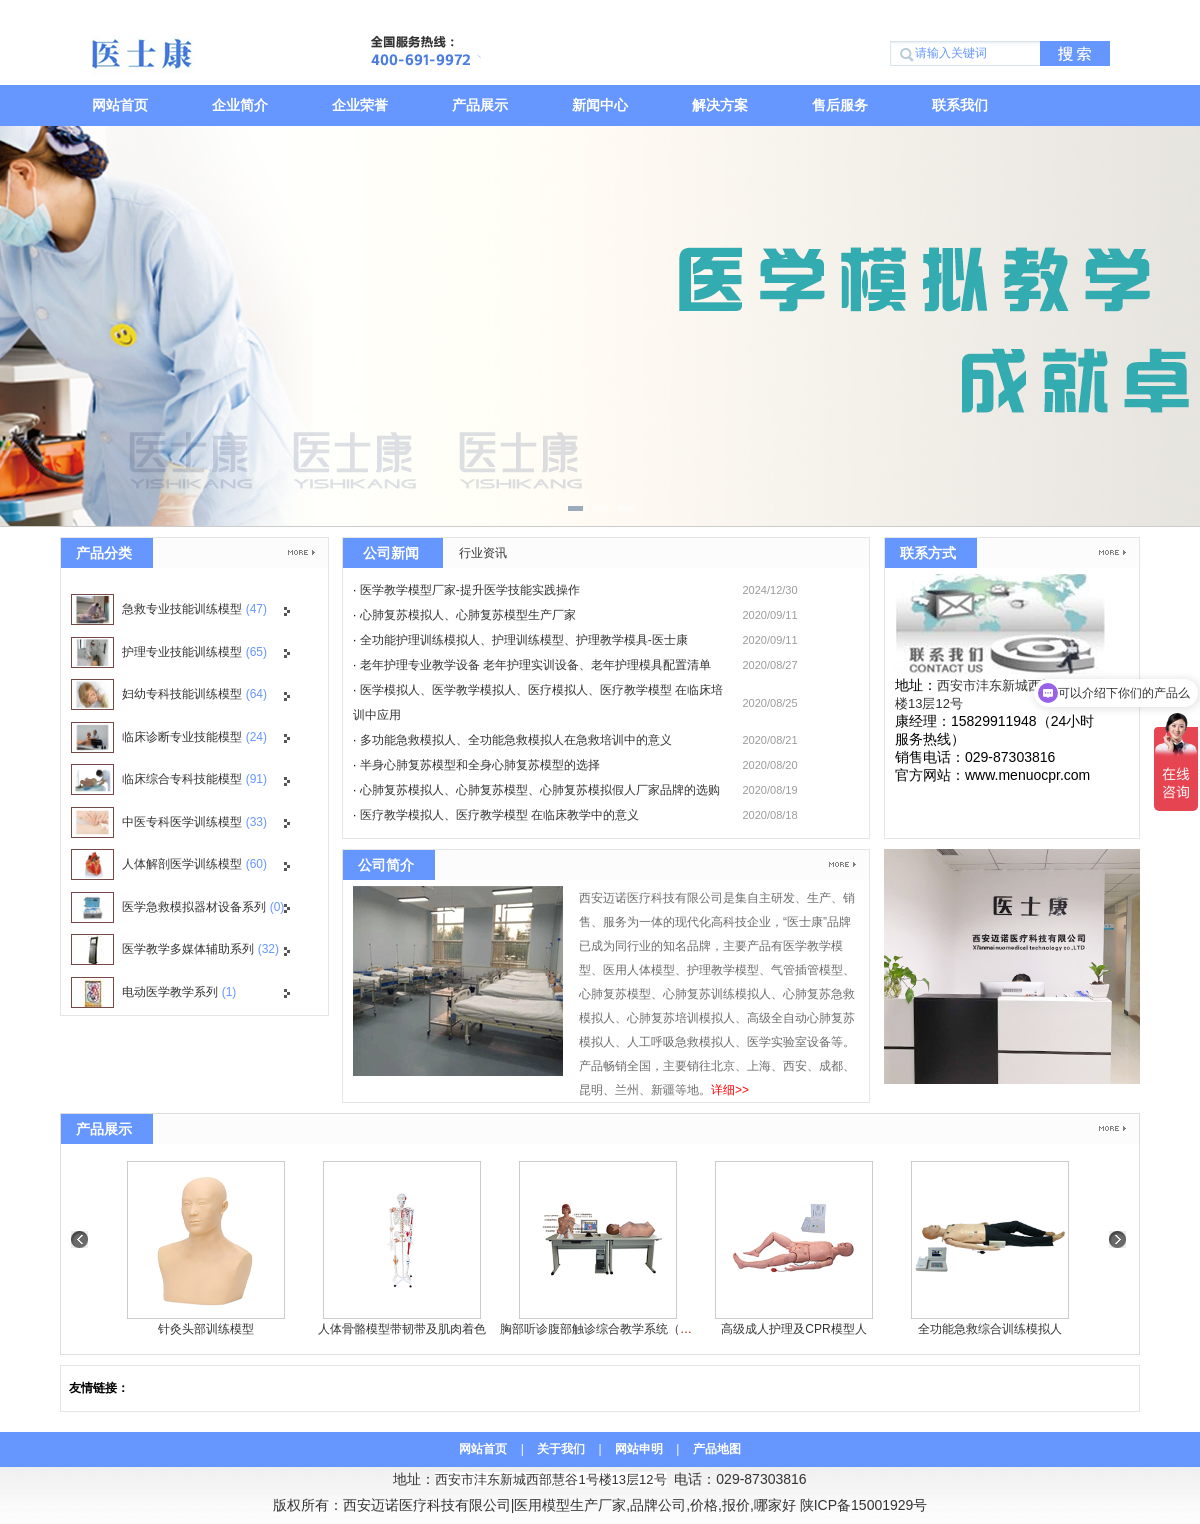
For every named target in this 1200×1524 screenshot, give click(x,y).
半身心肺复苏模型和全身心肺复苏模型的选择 (480, 765)
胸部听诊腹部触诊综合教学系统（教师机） (614, 1329)
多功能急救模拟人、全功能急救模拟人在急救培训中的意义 (516, 740)
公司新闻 (391, 553)
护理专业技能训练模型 (169, 652)
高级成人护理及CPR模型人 (793, 1329)
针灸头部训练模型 (206, 1329)
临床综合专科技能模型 (169, 779)
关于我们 (561, 1449)
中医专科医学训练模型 (169, 822)
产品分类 (104, 553)
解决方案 (720, 105)
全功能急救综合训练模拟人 (990, 1329)
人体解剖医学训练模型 (169, 864)
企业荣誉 (360, 105)
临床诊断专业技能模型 (169, 737)
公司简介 (386, 865)
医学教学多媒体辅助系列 (175, 949)
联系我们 (960, 105)
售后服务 (840, 105)
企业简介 (240, 105)
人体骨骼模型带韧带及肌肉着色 (402, 1329)
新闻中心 (600, 105)
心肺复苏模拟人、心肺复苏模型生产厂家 (468, 615)
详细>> (730, 1090)
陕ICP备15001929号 (864, 1505)
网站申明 (639, 1449)
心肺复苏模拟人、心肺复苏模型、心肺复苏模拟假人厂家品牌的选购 (540, 790)
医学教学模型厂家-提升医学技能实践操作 (470, 590)
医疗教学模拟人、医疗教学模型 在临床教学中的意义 (499, 815)
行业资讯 (483, 553)
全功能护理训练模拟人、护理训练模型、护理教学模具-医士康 (524, 640)
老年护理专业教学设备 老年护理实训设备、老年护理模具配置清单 (535, 665)
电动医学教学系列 (153, 992)
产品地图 (717, 1449)
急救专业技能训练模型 (169, 609)
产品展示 (480, 105)
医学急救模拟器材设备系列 (177, 907)
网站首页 (120, 105)
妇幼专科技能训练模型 (169, 694)
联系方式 (928, 553)
